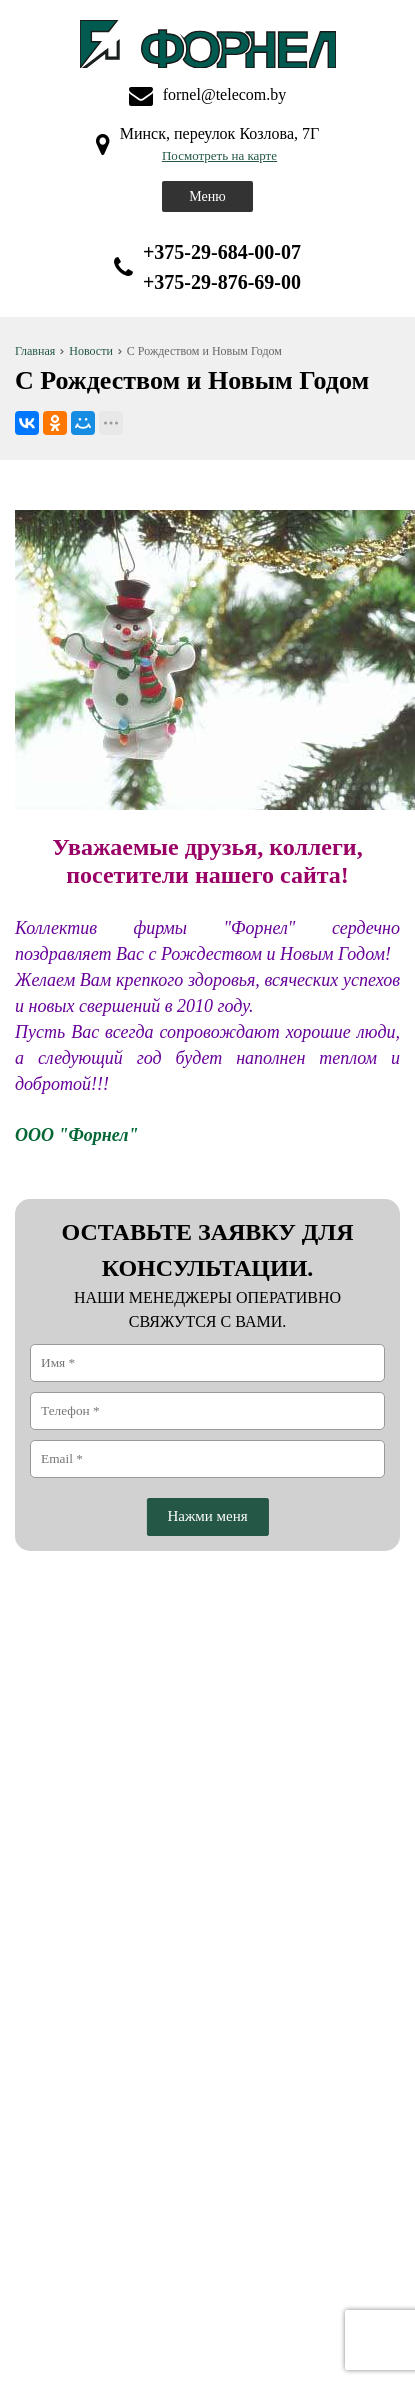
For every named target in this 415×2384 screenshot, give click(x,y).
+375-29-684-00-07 (222, 252)
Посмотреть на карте (219, 155)
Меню (207, 196)
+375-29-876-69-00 (222, 282)
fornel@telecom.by (225, 94)
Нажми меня (207, 1516)
